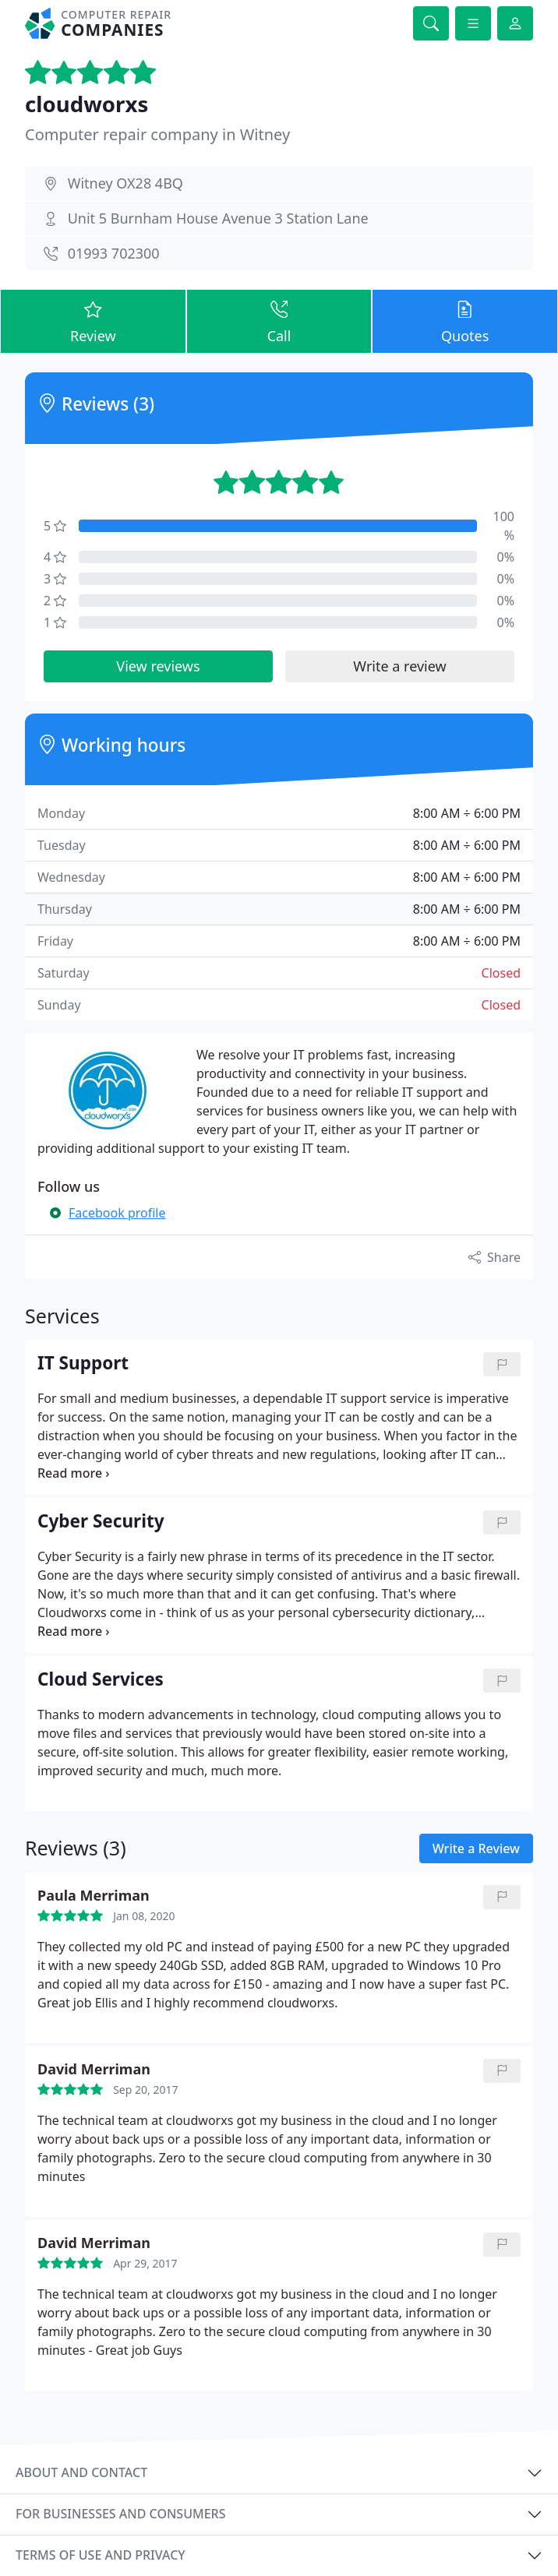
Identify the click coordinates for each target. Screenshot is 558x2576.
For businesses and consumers (120, 2513)
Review (93, 320)
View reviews (158, 666)
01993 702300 (114, 253)
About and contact (81, 2472)
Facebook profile (117, 1212)
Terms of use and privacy (100, 2555)
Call (279, 320)
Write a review (399, 666)
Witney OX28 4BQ (125, 183)
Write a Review (476, 1848)
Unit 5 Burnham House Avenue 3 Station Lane (218, 218)
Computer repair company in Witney (157, 134)
